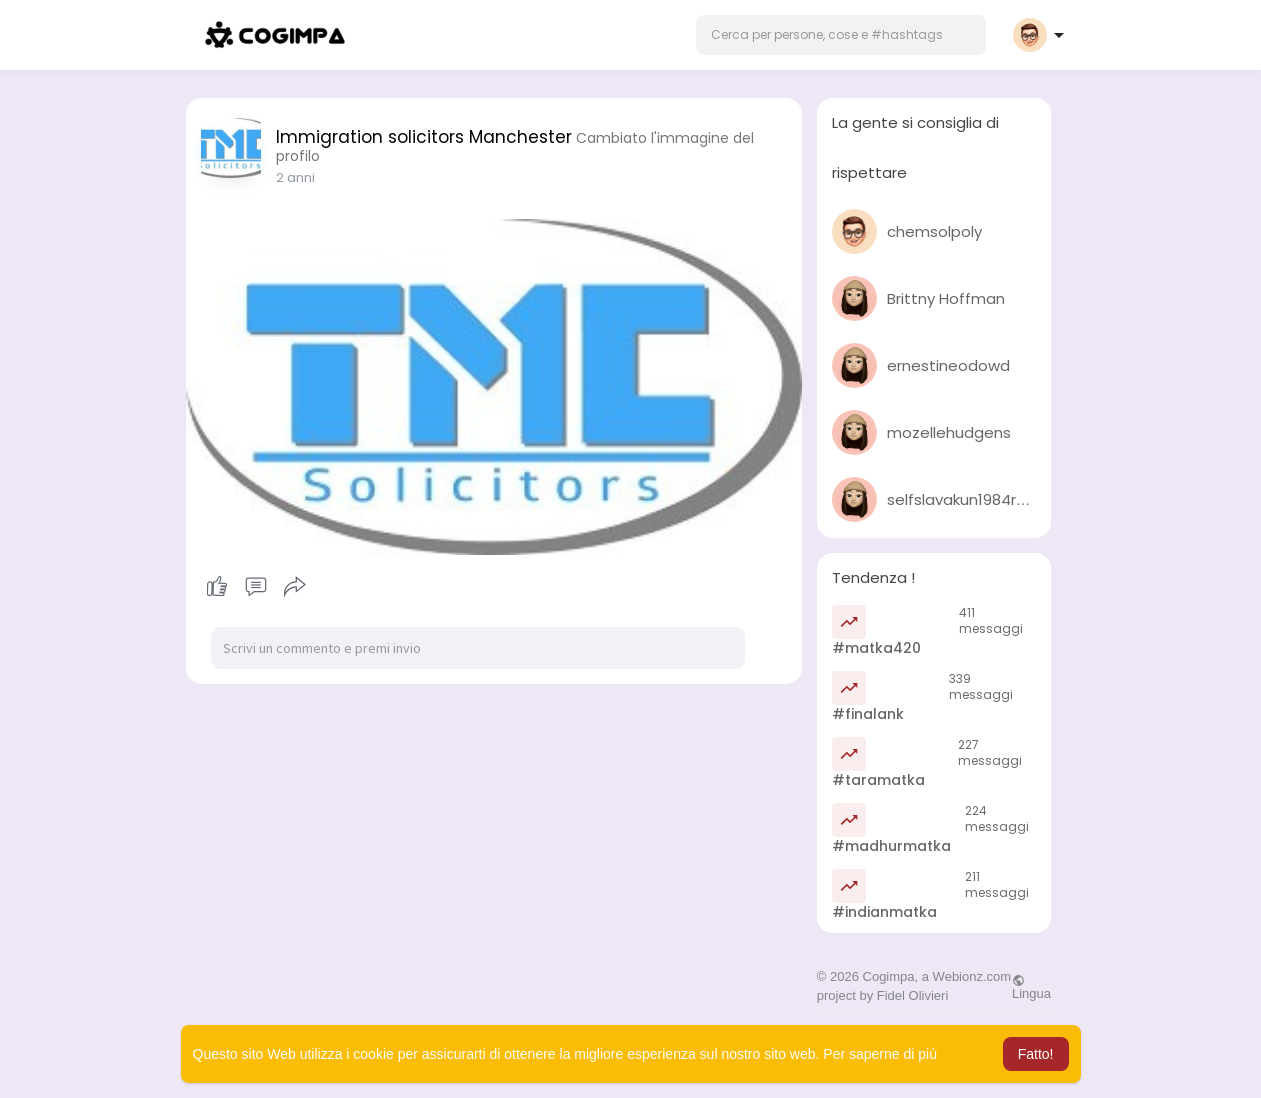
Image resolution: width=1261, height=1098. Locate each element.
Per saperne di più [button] (880, 1054)
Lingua (1031, 987)
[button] (841, 35)
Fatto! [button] (1036, 1054)
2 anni (295, 177)
